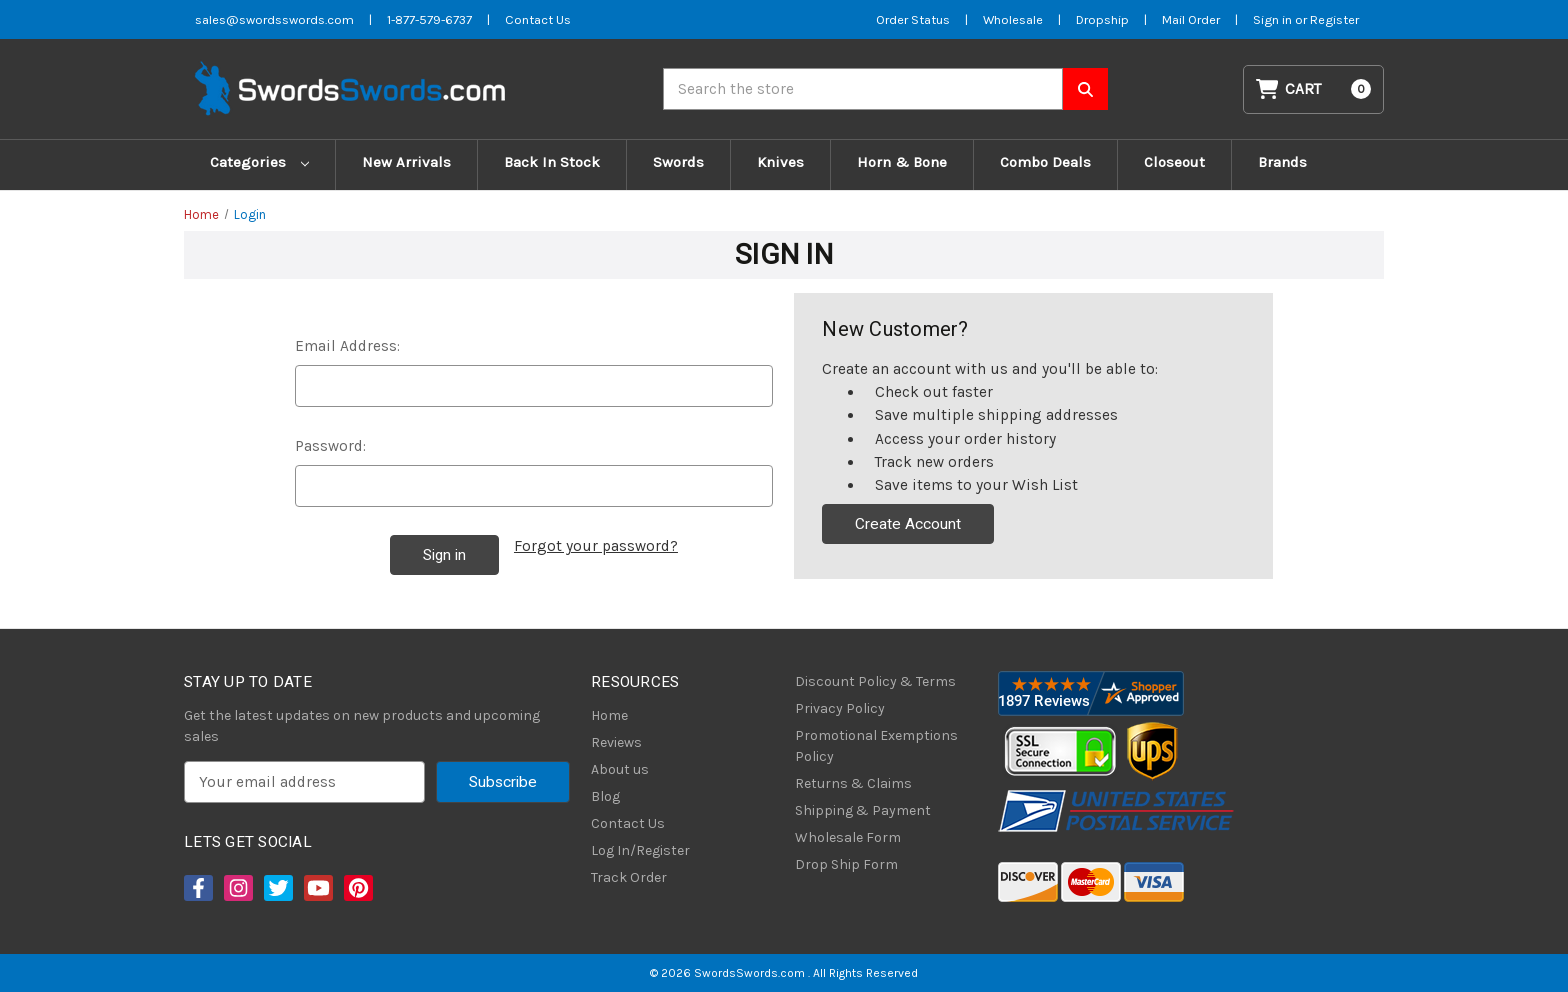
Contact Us (628, 823)
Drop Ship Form (846, 864)
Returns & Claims (853, 783)
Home (609, 715)
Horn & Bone (902, 162)
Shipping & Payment (863, 810)
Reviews (616, 742)
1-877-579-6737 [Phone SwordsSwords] (429, 19)
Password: (330, 446)
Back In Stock (552, 162)
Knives (780, 162)
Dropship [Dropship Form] (1102, 19)
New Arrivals (406, 162)
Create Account (908, 524)
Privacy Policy (840, 708)
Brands (1282, 162)
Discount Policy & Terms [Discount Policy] (875, 681)
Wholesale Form (848, 837)
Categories (259, 162)
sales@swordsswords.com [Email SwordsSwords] (274, 19)
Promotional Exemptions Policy (876, 746)
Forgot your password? (596, 546)
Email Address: (347, 346)
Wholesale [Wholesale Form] (1013, 19)
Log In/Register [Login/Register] (640, 850)
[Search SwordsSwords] (1085, 89)
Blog (605, 796)
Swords (678, 162)
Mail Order (1191, 19)
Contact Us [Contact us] (538, 19)
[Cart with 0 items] (1314, 89)
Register (1334, 19)
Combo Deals (1045, 162)
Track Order (629, 877)
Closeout (1174, 162)
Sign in (1274, 19)
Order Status (913, 19)
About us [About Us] (620, 769)
